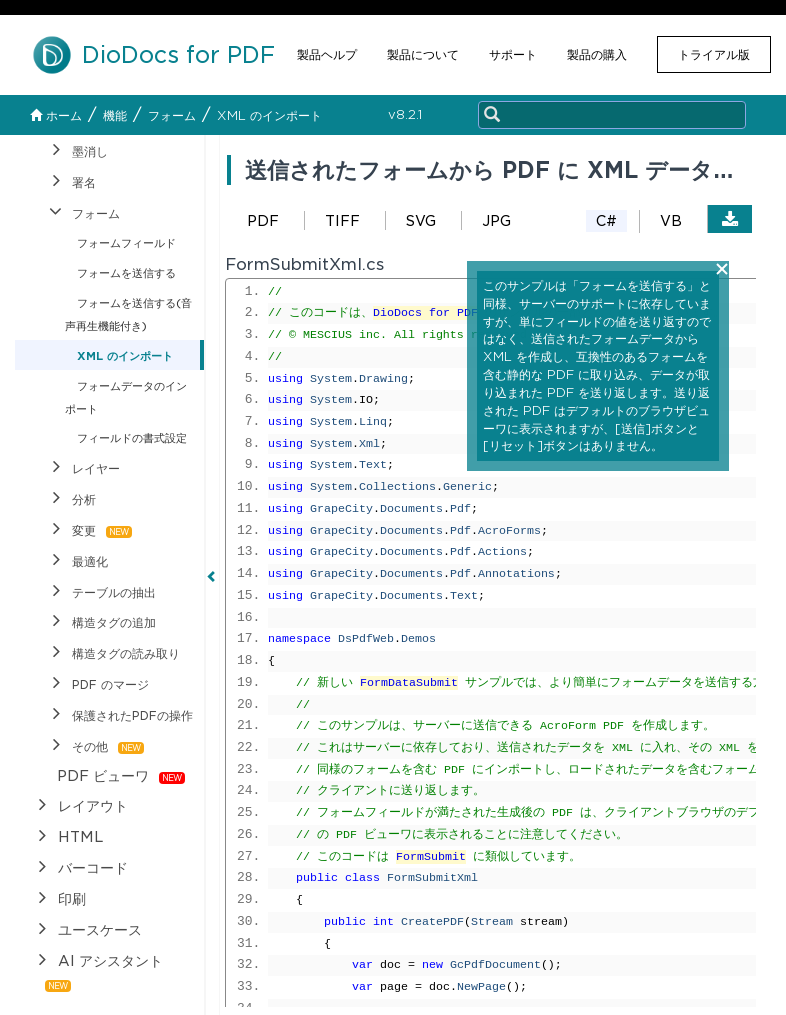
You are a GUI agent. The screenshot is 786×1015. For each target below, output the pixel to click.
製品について (423, 54)
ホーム (56, 115)
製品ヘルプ (327, 54)
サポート (513, 54)
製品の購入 (597, 54)
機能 (115, 115)
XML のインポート (269, 115)
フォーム (172, 115)
